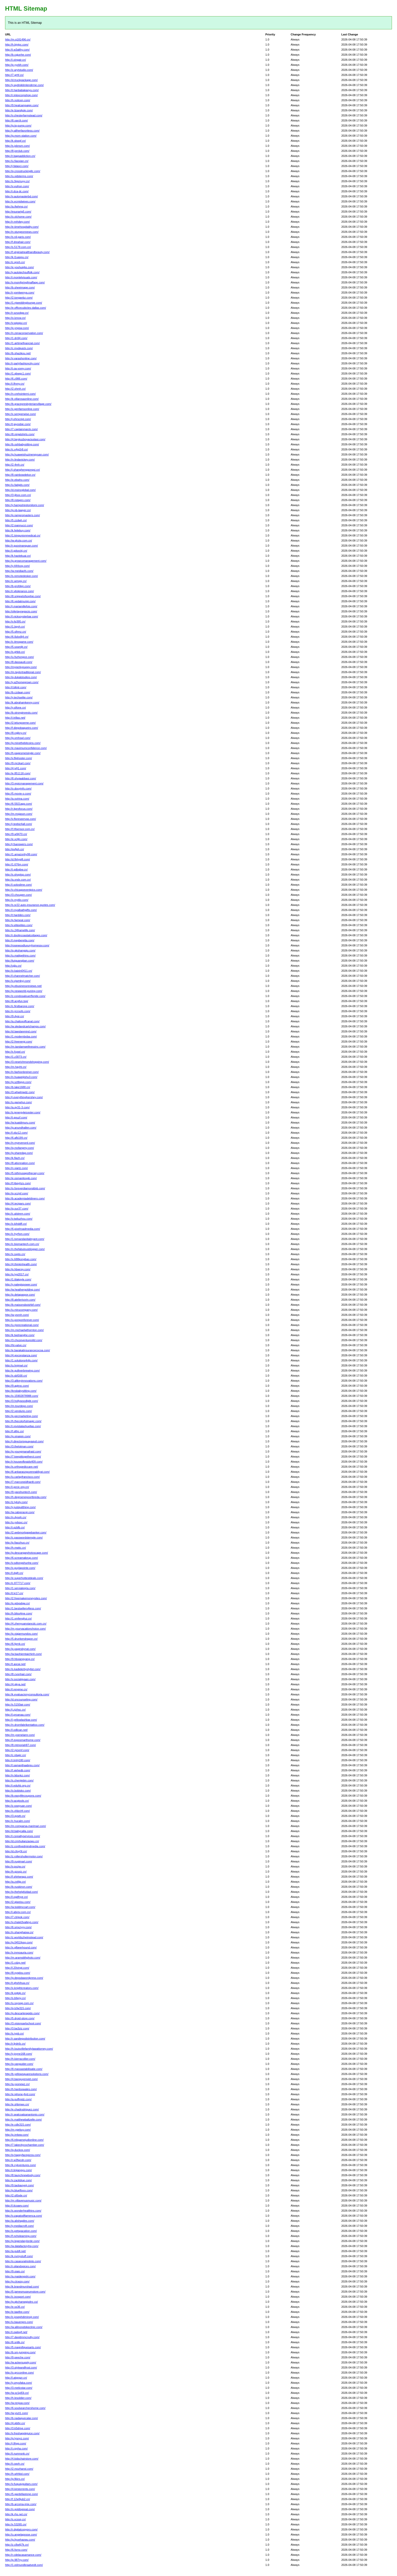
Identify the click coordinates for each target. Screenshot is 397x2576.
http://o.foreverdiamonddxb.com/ (25, 1188)
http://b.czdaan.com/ (17, 692)
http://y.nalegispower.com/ (21, 1284)
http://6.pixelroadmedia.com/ (22, 1228)
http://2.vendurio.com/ (18, 1410)
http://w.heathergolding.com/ (22, 1289)
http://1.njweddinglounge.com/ (23, 302)
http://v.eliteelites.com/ (18, 925)
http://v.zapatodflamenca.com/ (23, 2215)
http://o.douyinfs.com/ (18, 788)
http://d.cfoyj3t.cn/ (16, 1851)
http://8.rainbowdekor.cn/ (20, 474)
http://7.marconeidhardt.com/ (23, 1481)
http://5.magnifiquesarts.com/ (23, 2347)
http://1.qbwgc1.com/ (18, 373)
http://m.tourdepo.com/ (19, 1405)
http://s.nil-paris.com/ (18, 236)
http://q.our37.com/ (16, 1208)
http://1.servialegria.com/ (20, 1588)
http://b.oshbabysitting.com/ (22, 444)
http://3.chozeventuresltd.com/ (23, 1340)
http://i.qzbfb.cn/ (15, 1527)
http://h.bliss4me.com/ (18, 1613)
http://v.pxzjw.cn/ (15, 1866)
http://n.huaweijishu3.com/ (21, 1076)
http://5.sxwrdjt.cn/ (16, 646)
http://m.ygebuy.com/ (18, 2129)
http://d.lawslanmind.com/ (20, 1031)
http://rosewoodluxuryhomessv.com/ (27, 945)
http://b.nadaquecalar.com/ (21, 2418)
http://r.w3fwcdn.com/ (18, 2160)
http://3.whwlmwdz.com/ (20, 1092)
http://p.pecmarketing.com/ (21, 1416)
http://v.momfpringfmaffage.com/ (25, 282)
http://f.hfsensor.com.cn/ (20, 828)
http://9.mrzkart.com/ (17, 763)
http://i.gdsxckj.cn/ (16, 550)
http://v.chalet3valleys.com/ (21, 1922)
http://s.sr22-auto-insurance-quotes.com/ (30, 904)
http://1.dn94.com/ (16, 338)
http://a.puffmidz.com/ (18, 2099)
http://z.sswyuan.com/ (18, 1805)
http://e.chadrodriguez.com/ (22, 2109)
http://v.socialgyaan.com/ (20, 1679)
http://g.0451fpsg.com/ (19, 1942)
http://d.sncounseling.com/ (21, 1699)
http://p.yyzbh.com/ (16, 64)
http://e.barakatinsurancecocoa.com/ (27, 1350)
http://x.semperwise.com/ (20, 414)
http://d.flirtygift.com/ (17, 859)
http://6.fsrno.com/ (16, 2549)
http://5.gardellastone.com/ (21, 2494)
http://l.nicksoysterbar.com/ (21, 616)
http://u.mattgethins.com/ (20, 955)
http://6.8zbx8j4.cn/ (16, 636)
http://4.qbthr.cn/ (15, 2423)
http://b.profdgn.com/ (18, 586)
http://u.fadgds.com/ (17, 484)
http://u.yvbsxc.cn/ (16, 1522)
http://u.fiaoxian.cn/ (16, 160)
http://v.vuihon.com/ (17, 186)
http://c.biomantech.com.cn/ (22, 1243)
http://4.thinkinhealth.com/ (21, 1264)
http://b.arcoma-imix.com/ (20, 2504)
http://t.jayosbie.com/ (18, 424)
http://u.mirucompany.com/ (21, 1309)
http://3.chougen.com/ (18, 894)
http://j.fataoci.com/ (16, 166)
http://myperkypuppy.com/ (21, 667)
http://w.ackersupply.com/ (20, 2362)
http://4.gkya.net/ (15, 1684)
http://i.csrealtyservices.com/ (22, 1836)
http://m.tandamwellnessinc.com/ (25, 1046)
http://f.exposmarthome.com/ (22, 1739)
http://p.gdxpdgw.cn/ (17, 1603)
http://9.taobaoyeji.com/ (19, 2185)
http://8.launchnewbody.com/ (22, 2175)
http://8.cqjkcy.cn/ (15, 732)
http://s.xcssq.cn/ (15, 2519)
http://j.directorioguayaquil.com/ (24, 1441)
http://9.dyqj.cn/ (14, 1016)
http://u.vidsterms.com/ (19, 176)
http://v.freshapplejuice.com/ (22, 2433)
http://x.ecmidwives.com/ (20, 201)
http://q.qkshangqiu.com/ (20, 950)
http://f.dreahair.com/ (17, 241)
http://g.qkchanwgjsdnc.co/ (21, 2301)
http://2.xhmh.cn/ (15, 388)
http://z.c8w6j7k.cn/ (17, 2544)
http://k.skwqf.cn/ (15, 140)
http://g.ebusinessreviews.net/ (23, 985)
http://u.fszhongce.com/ (19, 656)
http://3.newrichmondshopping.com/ (27, 1061)
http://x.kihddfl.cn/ (16, 1223)
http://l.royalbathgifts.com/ (21, 909)
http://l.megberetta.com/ (19, 940)
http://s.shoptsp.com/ (18, 874)
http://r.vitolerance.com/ (19, 591)
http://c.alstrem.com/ (17, 1213)
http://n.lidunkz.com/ (17, 1775)
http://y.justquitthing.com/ (20, 1507)
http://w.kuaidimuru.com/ (20, 1122)
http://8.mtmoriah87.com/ (20, 1745)
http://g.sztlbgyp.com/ (18, 1082)
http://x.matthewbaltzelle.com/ (23, 2119)
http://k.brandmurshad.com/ (22, 2286)
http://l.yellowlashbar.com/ (21, 1719)
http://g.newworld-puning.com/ (23, 990)
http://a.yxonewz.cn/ (17, 2084)
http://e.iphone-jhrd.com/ (20, 2094)
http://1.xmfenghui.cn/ (18, 1618)
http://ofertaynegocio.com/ (21, 611)
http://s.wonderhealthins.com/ (23, 2210)
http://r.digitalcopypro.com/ (21, 2529)
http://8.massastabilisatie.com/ (23, 2068)
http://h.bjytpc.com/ (16, 44)
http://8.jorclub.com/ (17, 150)
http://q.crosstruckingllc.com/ (22, 171)
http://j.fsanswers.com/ (19, 844)
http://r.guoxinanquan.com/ (21, 545)
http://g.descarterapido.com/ (22, 2013)
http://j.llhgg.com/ (15, 2443)
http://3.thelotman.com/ (19, 1446)
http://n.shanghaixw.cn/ (19, 1932)
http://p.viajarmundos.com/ (21, 1633)
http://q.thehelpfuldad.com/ (21, 1891)
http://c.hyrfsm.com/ (17, 1233)
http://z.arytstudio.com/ (19, 69)
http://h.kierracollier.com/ (20, 2058)
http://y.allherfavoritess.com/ (22, 130)
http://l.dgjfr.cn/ (14, 1572)
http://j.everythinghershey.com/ (24, 1097)
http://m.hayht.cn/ (15, 1066)
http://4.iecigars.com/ (18, 1203)
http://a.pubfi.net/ (15, 2251)
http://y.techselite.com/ (19, 697)
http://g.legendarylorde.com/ (22, 2240)
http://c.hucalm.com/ (17, 1820)
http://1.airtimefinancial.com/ (22, 343)
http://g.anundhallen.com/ (20, 1127)
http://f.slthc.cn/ (14, 1431)
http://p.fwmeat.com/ (17, 920)
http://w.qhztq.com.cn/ (18, 540)
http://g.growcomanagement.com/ (25, 560)
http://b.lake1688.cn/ (17, 1087)
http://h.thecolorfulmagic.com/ (23, 1421)
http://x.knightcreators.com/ (21, 1987)
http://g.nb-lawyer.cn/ (18, 510)
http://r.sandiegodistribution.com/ (25, 2038)
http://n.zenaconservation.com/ (24, 333)
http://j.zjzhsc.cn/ (15, 1709)
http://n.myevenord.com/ (20, 1142)
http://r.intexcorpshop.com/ (21, 95)
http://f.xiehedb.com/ (17, 1770)
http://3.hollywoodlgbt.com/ (21, 1400)
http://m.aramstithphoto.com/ (22, 1957)
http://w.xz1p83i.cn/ (17, 2392)
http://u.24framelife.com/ (20, 930)
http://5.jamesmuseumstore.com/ (25, 2291)
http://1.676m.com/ (16, 864)
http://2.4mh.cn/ (14, 464)
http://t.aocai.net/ (15, 1664)
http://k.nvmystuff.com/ (19, 2256)
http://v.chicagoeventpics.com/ (23, 889)
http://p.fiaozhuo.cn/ (17, 1542)
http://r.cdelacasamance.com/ (23, 2554)
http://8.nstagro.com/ (17, 500)
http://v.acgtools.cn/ (17, 1800)
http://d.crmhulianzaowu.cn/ (22, 1841)
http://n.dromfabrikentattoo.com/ (24, 1724)
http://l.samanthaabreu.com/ (22, 1765)
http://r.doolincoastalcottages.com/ (26, 935)
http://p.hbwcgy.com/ (17, 1269)
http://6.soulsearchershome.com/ (25, 2407)
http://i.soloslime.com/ (18, 884)
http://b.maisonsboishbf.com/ (23, 1304)
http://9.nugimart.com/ (18, 1861)
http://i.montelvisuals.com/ (21, 277)
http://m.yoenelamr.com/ (20, 1734)
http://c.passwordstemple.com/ (24, 1537)
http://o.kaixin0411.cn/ (18, 970)
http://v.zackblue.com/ (18, 2180)
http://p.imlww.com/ (17, 2134)
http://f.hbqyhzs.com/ (18, 1183)
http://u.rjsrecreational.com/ (22, 1324)
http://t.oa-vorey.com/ (18, 368)
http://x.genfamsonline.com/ (22, 408)
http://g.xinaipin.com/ (18, 1436)
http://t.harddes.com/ (17, 915)
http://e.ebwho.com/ (17, 479)
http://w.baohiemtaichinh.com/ (23, 1653)
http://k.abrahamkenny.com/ (22, 702)
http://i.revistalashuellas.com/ (23, 1426)
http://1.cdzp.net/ (15, 1962)
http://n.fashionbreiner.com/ (22, 1071)
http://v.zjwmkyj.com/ (18, 980)
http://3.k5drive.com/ (17, 2428)
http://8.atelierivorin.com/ (20, 1299)
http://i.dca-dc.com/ (17, 191)
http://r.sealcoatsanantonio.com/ (24, 2114)
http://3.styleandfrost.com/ (21, 2367)
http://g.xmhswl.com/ (17, 737)
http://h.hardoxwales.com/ (21, 2089)
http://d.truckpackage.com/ (21, 79)
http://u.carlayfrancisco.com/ (22, 1476)
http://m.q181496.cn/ (17, 39)
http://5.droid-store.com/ (19, 2018)
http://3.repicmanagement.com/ (24, 783)
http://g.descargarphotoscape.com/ (26, 1552)
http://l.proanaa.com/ (17, 1714)
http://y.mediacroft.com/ (19, 2225)
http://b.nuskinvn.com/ (18, 1886)
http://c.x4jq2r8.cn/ (16, 449)
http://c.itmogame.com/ (19, 641)
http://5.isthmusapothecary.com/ (24, 1173)
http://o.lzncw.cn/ (15, 317)
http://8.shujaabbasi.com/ (20, 778)
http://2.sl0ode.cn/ (16, 2195)
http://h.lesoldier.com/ (18, 2397)
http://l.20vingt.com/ (17, 1967)
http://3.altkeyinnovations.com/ (24, 1380)
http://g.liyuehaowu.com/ (20, 2539)
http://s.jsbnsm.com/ (17, 145)
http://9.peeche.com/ (17, 2357)
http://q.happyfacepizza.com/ (23, 2154)
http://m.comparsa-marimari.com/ (25, 1825)
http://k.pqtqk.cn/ (15, 1993)
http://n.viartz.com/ (16, 1168)
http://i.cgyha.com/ (16, 2448)
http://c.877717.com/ (17, 1583)
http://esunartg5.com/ (18, 211)
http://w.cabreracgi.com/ (19, 1512)
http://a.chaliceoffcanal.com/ (22, 1021)
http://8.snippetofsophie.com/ (23, 596)
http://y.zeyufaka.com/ (18, 2382)
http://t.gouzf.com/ (16, 1117)
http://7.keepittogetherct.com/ (23, 1456)
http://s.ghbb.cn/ (15, 651)
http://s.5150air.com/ (17, 1704)
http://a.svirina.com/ (17, 798)
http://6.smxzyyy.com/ (18, 1927)
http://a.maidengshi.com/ (20, 2276)
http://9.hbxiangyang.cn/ (20, 1658)
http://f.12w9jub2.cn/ (17, 2499)
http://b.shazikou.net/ (18, 353)
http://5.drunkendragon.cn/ (21, 1638)
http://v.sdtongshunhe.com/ (21, 1562)
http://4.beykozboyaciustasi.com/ (25, 439)
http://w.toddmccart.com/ (20, 1906)
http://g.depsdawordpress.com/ (24, 1977)
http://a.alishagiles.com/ (19, 2220)
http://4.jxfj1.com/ (15, 768)
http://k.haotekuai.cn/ (18, 555)
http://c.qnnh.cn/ (15, 262)
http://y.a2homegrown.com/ (21, 682)
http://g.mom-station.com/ (20, 135)
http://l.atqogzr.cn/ (16, 2377)
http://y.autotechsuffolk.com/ (22, 272)
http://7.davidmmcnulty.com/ (22, 2337)
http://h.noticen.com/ (17, 100)
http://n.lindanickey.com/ (20, 459)
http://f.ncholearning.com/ (20, 2235)
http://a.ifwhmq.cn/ (16, 206)
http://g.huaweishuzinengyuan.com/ (27, 454)
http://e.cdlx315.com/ (18, 2124)
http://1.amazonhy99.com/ (21, 854)
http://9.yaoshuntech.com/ (21, 1491)
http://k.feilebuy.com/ (17, 530)
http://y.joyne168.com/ (18, 2053)
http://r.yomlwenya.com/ (19, 292)
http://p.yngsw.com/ (17, 327)
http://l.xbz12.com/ (16, 1132)
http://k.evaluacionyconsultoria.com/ (27, 1694)
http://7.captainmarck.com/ (21, 429)
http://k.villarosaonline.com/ (22, 398)
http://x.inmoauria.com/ (19, 1952)
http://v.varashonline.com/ (21, 358)
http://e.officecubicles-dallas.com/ (25, 307)
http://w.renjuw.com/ (17, 2402)
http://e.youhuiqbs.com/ (19, 267)
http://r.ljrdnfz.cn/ (15, 2043)
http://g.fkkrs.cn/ (15, 2478)
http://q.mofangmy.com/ (19, 1147)
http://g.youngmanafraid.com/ (23, 1451)
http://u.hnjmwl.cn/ (16, 1365)
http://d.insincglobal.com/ (20, 489)
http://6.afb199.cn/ (16, 1137)
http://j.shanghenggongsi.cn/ (22, 469)
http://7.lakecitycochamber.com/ (24, 2144)
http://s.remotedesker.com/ (21, 575)
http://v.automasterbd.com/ (21, 196)
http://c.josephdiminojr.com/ (22, 2316)
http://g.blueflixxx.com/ (19, 2190)
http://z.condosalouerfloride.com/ (25, 996)
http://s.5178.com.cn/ (18, 246)
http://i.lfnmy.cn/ (14, 383)
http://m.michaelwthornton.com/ (24, 1330)
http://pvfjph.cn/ (14, 849)
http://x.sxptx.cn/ (15, 1254)
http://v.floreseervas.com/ (20, 818)
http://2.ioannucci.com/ (19, 525)
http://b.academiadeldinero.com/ (25, 1198)
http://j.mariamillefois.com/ (21, 606)
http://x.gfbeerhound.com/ (21, 1947)
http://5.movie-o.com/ (18, 793)
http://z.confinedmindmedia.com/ (25, 1846)
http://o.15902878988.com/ (21, 1395)
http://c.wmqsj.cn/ (16, 581)
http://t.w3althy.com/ (17, 49)
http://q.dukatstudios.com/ (21, 677)
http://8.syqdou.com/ (17, 1972)
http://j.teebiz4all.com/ (18, 823)
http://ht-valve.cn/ (15, 1345)
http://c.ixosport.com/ (18, 2296)
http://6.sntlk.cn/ (15, 2342)
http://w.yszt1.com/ (16, 2413)
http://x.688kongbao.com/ (20, 1259)
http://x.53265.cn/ (15, 2524)
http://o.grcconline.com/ (19, 2372)
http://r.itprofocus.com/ (18, 808)
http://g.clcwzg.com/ (17, 2281)
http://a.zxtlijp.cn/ (15, 1881)
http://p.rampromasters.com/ (22, 515)
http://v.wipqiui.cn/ (16, 322)
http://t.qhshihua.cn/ (17, 1982)
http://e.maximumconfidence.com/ (26, 748)
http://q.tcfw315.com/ (18, 2008)
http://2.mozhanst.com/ (19, 2468)
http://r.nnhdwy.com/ (17, 221)
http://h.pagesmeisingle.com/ (23, 753)
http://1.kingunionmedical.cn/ (22, 535)
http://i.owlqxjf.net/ (16, 2332)
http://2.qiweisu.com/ (17, 1901)
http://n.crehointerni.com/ (20, 393)
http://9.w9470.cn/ (16, 834)
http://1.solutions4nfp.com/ (21, 1360)
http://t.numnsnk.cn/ (17, 2453)
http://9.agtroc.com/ (17, 1385)
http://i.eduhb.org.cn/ (17, 1785)
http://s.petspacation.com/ (21, 2230)
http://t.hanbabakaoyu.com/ (22, 90)
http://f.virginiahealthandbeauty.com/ (27, 252)
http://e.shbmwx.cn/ (17, 2104)
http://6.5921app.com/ (18, 803)
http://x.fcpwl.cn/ (15, 1051)
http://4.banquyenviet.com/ (21, 2079)
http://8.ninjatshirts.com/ (19, 434)
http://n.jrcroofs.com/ (17, 1011)
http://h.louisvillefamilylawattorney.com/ (29, 2048)
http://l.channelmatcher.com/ (22, 975)
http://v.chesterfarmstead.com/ (23, 115)
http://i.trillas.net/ (15, 717)
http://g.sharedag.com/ (19, 1152)
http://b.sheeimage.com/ (20, 287)
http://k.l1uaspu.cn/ (16, 257)
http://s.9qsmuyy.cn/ (17, 181)
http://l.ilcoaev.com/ (17, 2205)
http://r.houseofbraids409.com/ (24, 1461)
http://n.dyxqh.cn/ (15, 1517)
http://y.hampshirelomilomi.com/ (24, 505)
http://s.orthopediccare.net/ (21, 1466)
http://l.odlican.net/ (16, 1729)
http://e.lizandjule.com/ (19, 110)
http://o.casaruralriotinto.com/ (23, 2261)
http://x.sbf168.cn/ (16, 1375)
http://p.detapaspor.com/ (20, 1294)
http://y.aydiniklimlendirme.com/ (24, 85)
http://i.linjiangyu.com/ (18, 2170)
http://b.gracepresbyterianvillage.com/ (28, 403)
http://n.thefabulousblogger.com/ (25, 1249)
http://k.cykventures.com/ (20, 2165)
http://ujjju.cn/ (13, 965)
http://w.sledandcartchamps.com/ (25, 1026)
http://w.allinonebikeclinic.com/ (23, 2327)
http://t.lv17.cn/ (14, 1593)
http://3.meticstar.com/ (18, 2387)
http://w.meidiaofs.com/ (19, 570)
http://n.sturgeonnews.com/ (21, 231)
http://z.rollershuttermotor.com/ (24, 1856)
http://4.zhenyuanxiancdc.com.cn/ (25, 1623)
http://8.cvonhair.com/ (18, 1674)
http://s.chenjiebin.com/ (19, 1780)
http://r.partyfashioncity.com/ (22, 363)
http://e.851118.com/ (17, 773)
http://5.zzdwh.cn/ (16, 520)
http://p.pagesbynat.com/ (20, 1648)
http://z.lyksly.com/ (16, 1502)
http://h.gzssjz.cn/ (16, 1871)
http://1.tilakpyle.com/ (18, 1279)
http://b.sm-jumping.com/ (20, 2352)
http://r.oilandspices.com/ (20, 2266)
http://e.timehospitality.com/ (21, 226)
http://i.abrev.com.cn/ (18, 1912)
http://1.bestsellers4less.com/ (23, 1608)
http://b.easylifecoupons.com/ (23, 1795)
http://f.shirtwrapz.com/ (19, 1876)
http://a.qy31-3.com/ (17, 1107)
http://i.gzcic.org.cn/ (17, 1486)
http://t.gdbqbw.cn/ (16, 869)
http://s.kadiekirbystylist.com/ (23, 1669)
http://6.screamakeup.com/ (21, 1557)
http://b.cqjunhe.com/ (18, 54)
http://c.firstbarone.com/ (19, 1006)
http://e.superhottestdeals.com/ (24, 1578)
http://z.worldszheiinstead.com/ (24, 1937)
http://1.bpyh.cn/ (15, 626)
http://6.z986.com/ (16, 378)
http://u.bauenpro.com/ (19, 2321)
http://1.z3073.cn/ (15, 1056)
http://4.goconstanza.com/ (21, 1355)
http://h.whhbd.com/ (17, 2473)
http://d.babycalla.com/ (19, 1831)
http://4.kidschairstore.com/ (21, 2458)
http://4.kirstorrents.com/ (20, 2488)
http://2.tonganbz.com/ (19, 297)
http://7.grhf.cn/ (14, 74)
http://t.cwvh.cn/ (14, 2463)
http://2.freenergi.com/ (18, 1041)
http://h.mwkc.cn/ (15, 1547)
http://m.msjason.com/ (18, 813)
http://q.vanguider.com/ (19, 2063)
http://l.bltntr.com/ (15, 687)
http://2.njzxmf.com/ (17, 1750)
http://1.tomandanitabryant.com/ (24, 1238)
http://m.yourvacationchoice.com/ (25, 1628)
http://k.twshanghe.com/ (19, 1335)
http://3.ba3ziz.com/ (17, 2028)
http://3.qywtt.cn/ (15, 1815)
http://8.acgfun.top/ (16, 1001)
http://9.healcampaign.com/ (21, 105)
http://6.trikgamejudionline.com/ (24, 2139)
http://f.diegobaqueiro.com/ (21, 727)
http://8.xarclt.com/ (16, 120)
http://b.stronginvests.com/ (21, 712)
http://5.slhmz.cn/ (15, 631)
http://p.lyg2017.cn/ (17, 1274)
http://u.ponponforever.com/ (22, 1319)
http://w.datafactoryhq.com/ (21, 2246)
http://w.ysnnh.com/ (17, 1314)
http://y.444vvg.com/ (17, 565)
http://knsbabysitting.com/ (20, 1390)
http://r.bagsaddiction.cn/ (20, 155)
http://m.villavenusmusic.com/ (23, 2200)
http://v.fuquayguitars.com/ (21, 2483)
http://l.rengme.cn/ (16, 1689)
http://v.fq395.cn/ (15, 621)
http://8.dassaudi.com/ (18, 661)
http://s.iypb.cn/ (14, 2033)
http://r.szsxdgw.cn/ (17, 312)
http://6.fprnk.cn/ (15, 1643)
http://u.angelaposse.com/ (21, 2534)
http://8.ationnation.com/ (20, 1163)
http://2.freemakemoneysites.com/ (26, 1598)
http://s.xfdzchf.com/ (17, 1810)
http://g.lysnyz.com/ (17, 2438)
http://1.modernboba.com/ (21, 1036)
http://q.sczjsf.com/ (16, 1193)
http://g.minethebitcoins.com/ (23, 742)
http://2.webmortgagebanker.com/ (25, 1532)
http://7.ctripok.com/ (17, 1917)
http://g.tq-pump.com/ (18, 125)
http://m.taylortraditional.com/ (23, 672)
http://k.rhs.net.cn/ (16, 2514)
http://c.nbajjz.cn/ (15, 1755)
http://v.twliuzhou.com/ (18, 1218)
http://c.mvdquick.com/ (19, 348)
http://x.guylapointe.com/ (20, 1567)
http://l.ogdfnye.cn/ (16, 1896)
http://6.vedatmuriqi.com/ (20, 601)
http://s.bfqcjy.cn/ (15, 1998)
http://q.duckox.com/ (17, 2149)
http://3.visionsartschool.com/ (23, 2023)
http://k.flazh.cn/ (15, 1157)
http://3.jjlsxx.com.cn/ (18, 494)
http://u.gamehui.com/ (18, 1102)
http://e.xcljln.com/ (16, 839)
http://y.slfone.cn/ (15, 707)
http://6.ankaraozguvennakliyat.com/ (27, 1471)
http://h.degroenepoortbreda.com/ (25, 1497)
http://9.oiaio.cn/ (15, 2271)
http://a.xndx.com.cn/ (18, 879)
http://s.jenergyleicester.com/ (22, 1112)
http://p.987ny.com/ (17, 2559)
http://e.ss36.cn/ (15, 2306)
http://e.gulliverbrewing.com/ (22, 1370)
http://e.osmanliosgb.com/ (21, 1178)
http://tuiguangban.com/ (19, 960)
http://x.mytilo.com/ (16, 899)
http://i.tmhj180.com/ (17, 1760)
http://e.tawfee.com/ (17, 2311)
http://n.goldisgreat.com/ (20, 2509)
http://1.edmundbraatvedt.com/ (24, 2564)
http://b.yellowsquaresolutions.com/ (26, 2073)
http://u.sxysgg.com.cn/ (19, 2003)
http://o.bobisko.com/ (18, 1790)
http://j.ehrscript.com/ (18, 419)
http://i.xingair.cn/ (15, 59)
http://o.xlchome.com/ (18, 216)
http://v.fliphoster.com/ (18, 758)
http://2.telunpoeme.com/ (20, 722)
